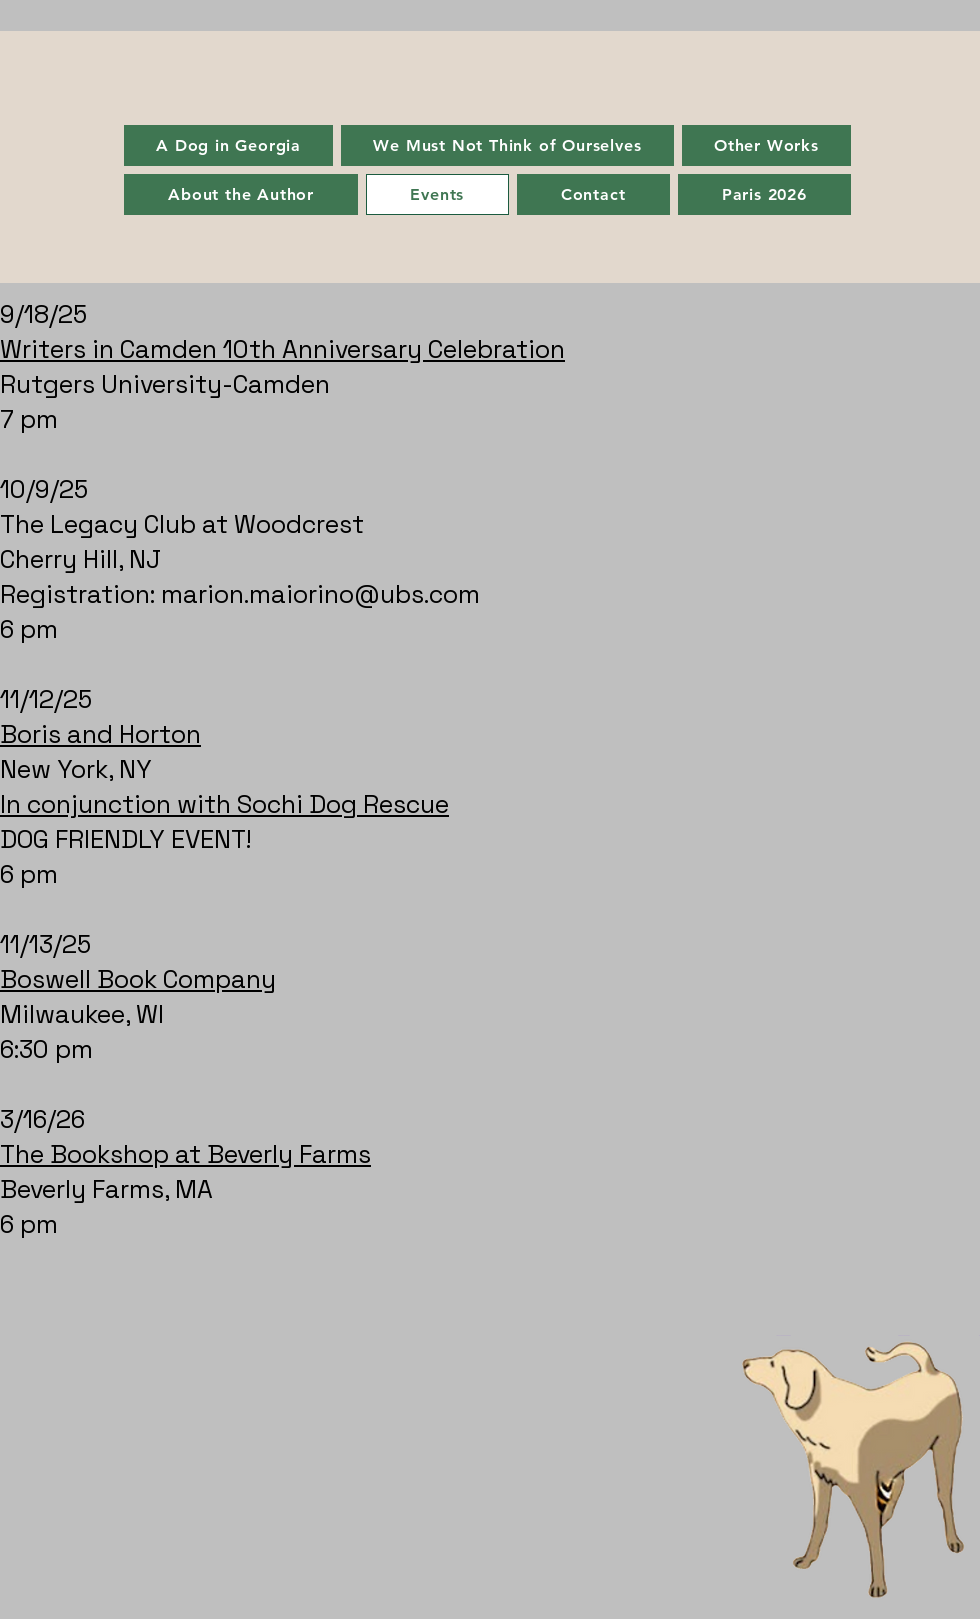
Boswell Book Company (138, 979)
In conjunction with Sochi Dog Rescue (224, 804)
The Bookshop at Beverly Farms (185, 1154)
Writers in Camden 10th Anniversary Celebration (282, 349)
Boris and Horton (100, 734)
